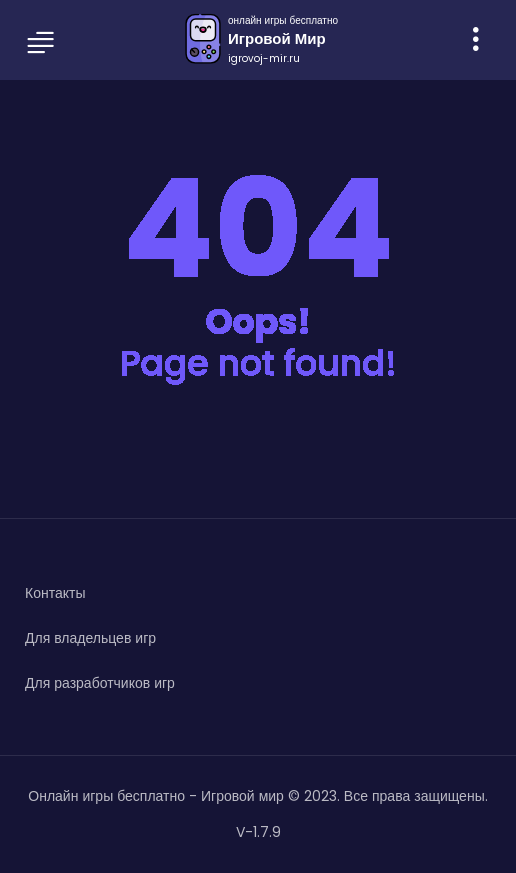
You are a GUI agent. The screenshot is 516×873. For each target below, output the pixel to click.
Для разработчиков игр (100, 683)
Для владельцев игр (90, 638)
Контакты (55, 593)
